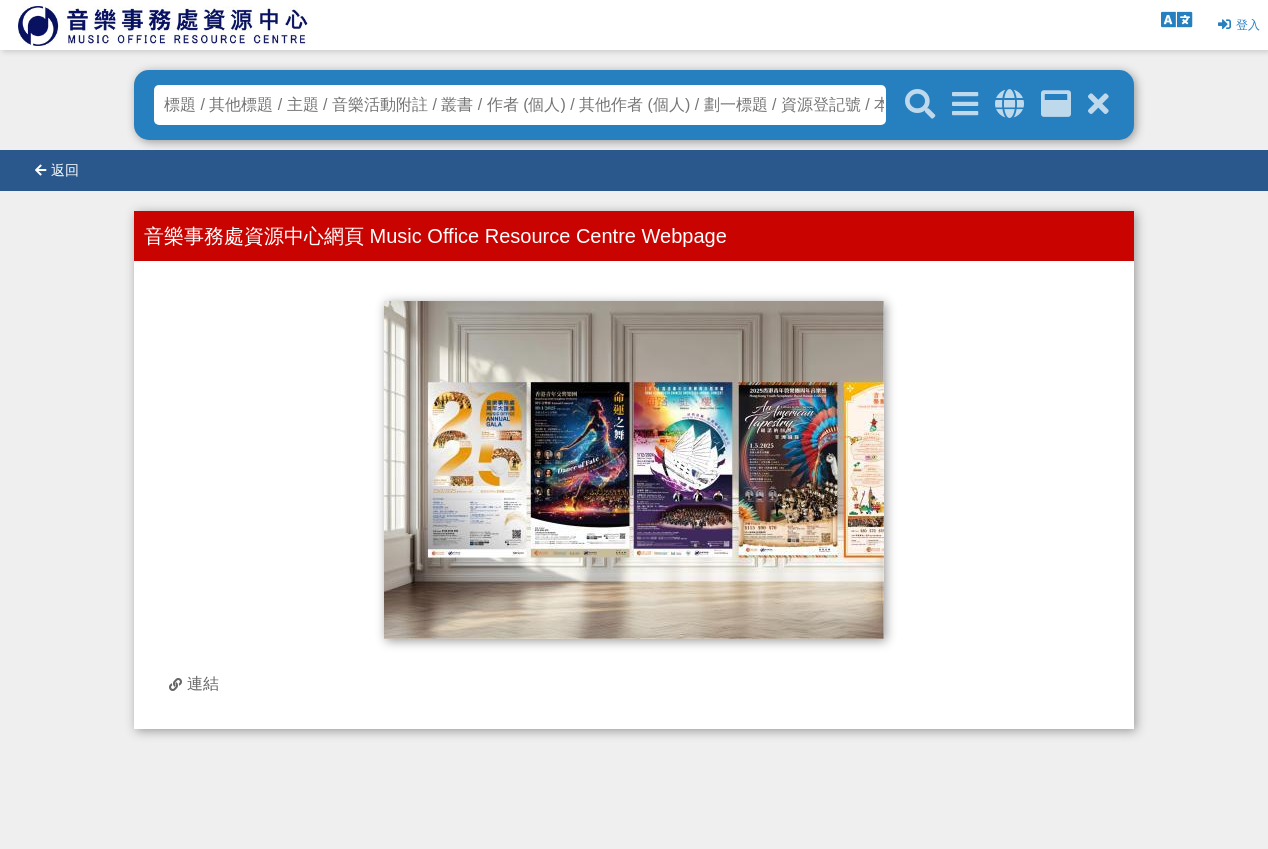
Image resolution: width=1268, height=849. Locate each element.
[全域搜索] (1009, 104)
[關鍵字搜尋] (920, 105)
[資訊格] (1056, 104)
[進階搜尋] (965, 104)
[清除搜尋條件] (1098, 104)
